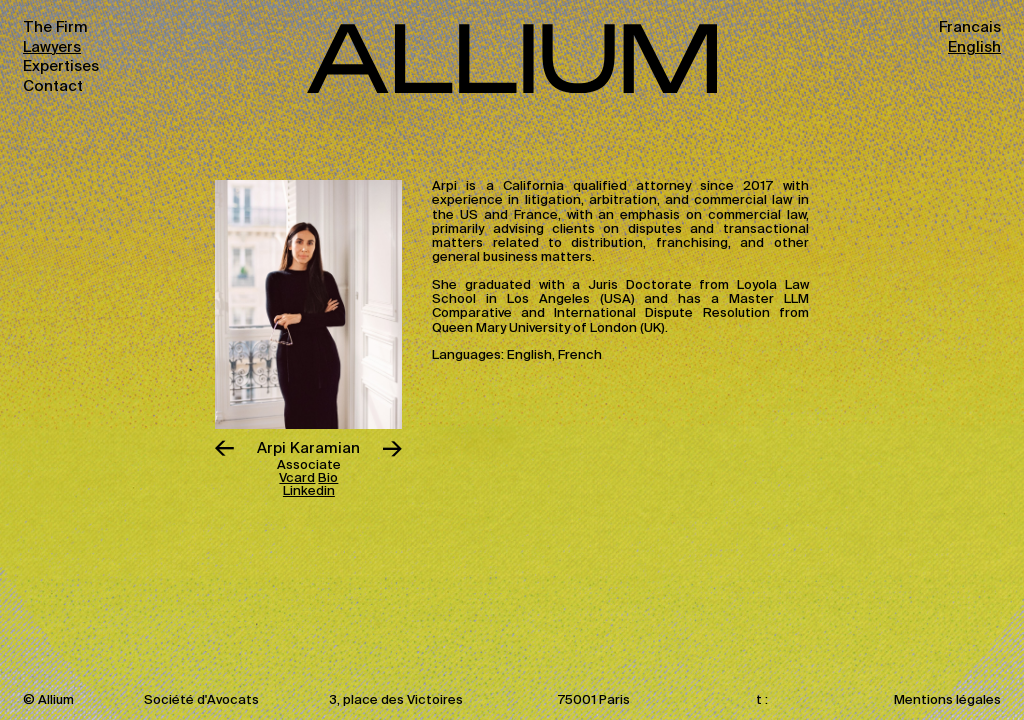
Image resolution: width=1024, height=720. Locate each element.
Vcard (297, 478)
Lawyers (52, 47)
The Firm (55, 27)
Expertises (61, 66)
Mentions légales (947, 700)
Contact (53, 86)
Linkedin (309, 491)
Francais (970, 27)
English (974, 47)
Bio (328, 478)
